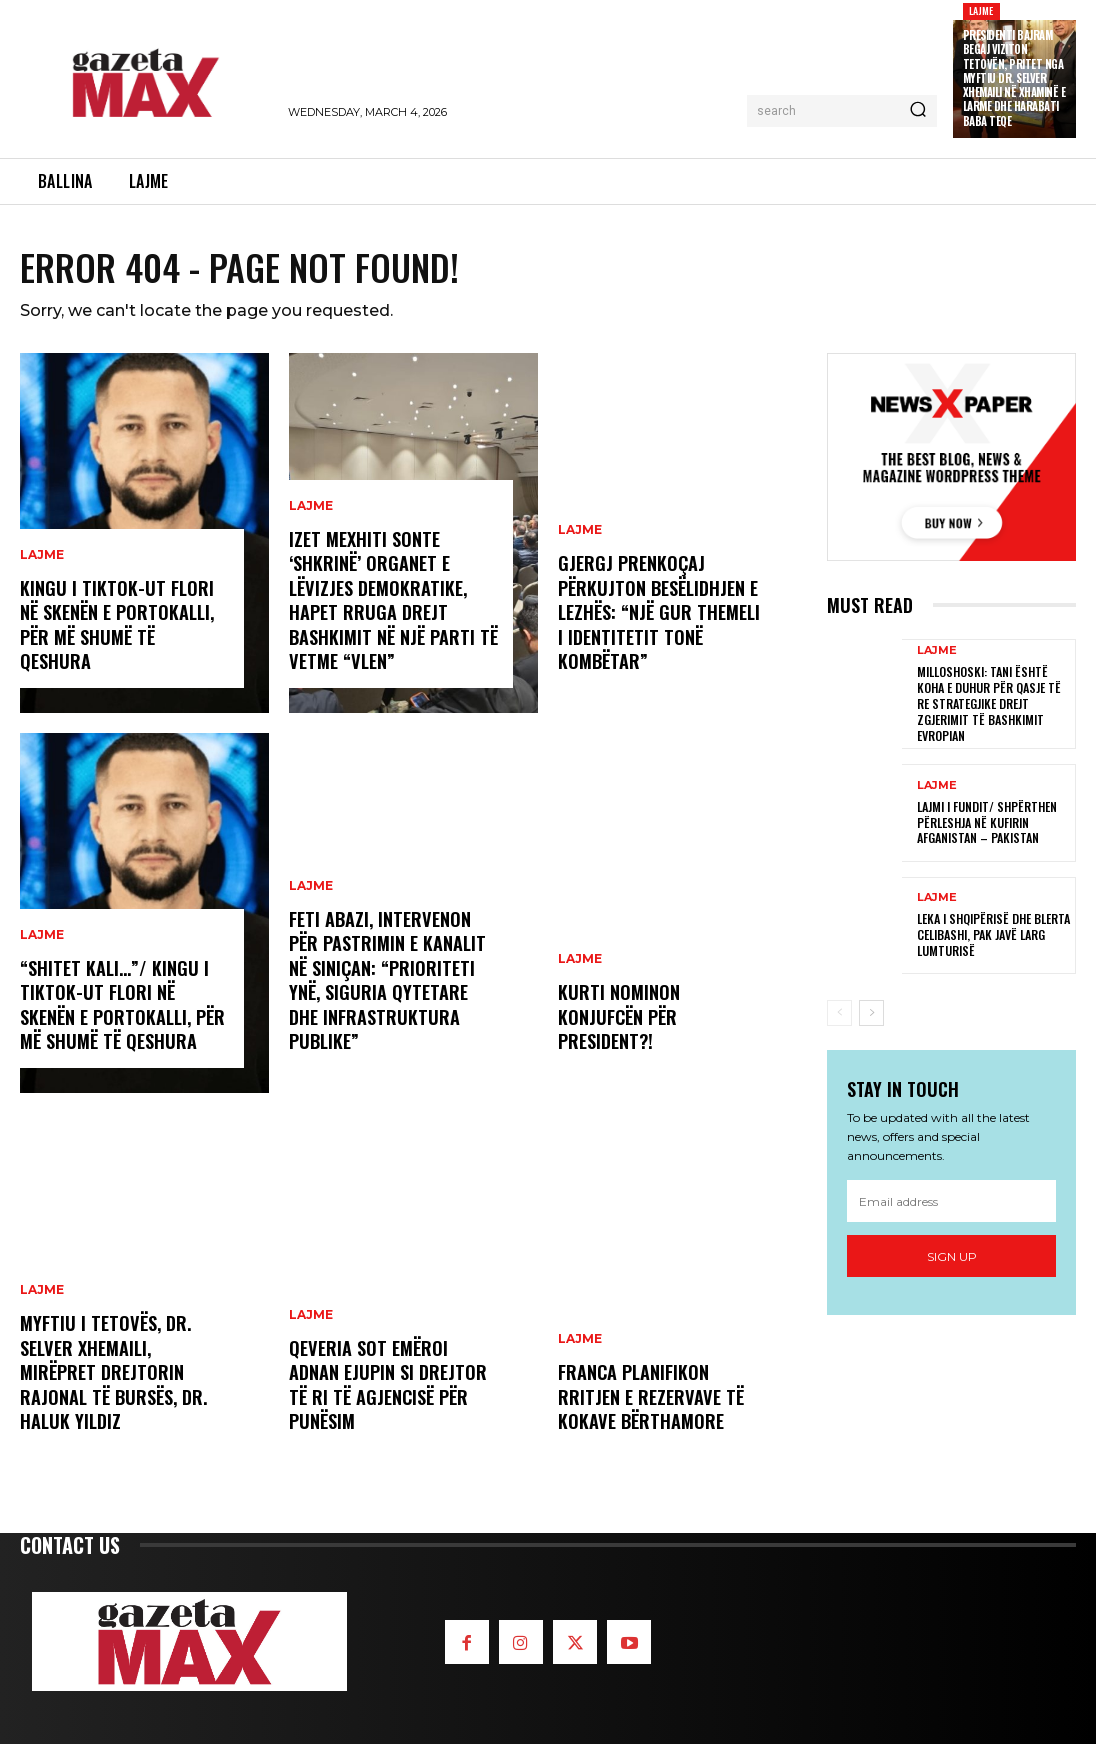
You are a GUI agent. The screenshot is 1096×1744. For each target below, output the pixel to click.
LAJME (981, 10)
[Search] (918, 111)
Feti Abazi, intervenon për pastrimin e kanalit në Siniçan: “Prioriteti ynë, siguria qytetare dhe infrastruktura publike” (386, 982)
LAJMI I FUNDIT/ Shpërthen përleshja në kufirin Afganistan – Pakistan (986, 821)
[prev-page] (839, 1011)
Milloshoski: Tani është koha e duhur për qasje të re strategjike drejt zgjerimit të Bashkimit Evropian (989, 702)
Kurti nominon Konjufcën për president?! (618, 1017)
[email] (951, 1200)
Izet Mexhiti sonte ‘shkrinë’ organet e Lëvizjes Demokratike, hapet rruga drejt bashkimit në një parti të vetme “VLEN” (392, 602)
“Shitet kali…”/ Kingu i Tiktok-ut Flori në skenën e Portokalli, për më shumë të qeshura (122, 1006)
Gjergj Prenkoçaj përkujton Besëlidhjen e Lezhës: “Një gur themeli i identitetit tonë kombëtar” (658, 614)
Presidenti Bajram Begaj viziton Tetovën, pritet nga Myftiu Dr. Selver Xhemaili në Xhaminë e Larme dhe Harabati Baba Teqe (1014, 78)
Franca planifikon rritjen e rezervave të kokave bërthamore (649, 1397)
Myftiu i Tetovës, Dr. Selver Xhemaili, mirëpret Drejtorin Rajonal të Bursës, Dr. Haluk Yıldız (113, 1374)
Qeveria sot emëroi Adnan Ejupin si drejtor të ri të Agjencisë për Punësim (387, 1386)
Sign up (952, 1254)
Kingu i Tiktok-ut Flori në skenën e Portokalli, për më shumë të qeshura (116, 626)
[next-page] (871, 1011)
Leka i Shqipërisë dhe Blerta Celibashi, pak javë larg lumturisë (993, 933)
